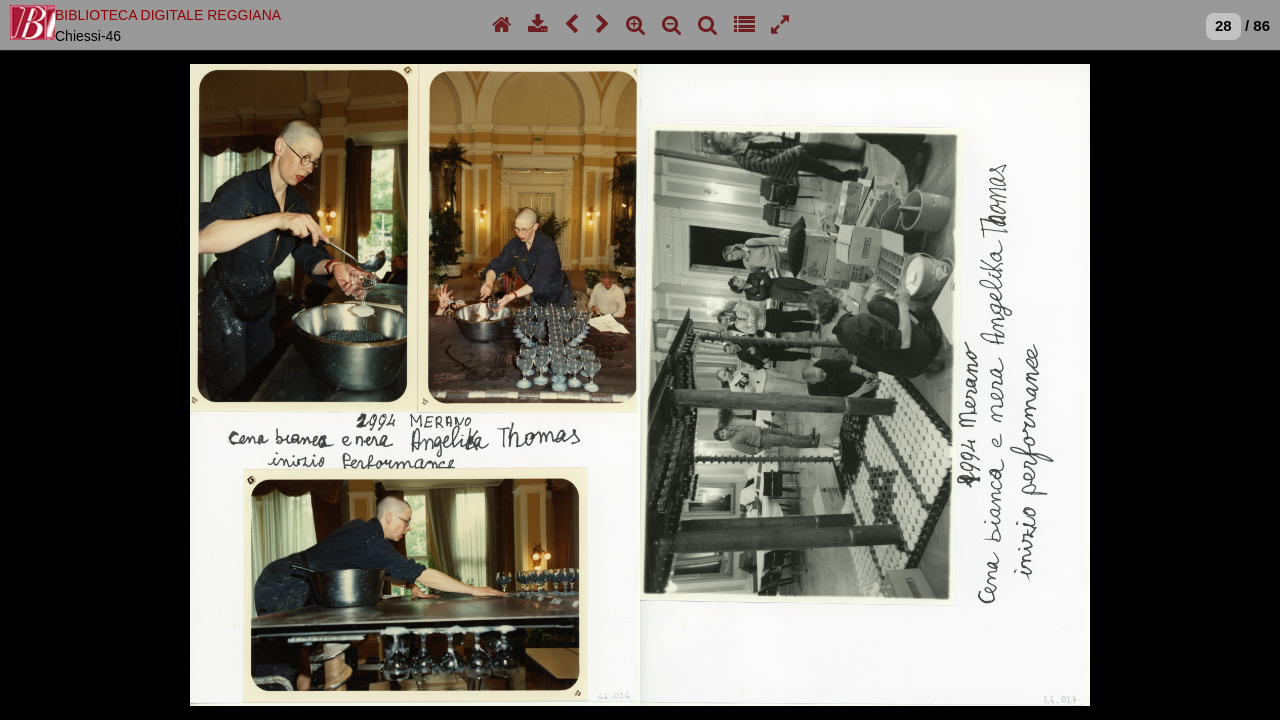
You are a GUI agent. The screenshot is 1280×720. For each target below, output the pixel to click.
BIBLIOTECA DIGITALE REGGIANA (168, 15)
